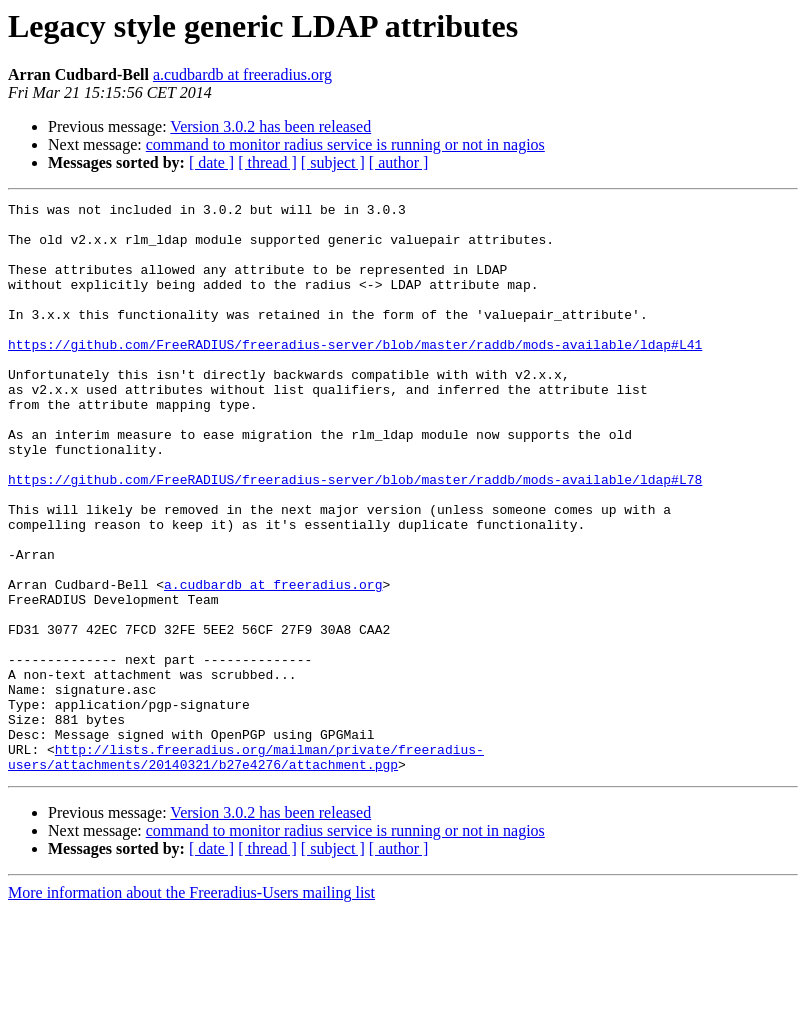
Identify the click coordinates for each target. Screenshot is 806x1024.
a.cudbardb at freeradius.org (242, 74)
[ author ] (399, 162)
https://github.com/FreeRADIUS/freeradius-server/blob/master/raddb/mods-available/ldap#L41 (355, 374)
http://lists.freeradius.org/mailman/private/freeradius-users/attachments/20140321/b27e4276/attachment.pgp (246, 869)
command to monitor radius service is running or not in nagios (345, 144)
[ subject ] (333, 162)
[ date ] (211, 162)
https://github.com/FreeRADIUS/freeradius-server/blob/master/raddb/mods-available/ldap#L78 (355, 536)
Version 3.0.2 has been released (270, 126)
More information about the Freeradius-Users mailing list (191, 1006)
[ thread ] (267, 162)
